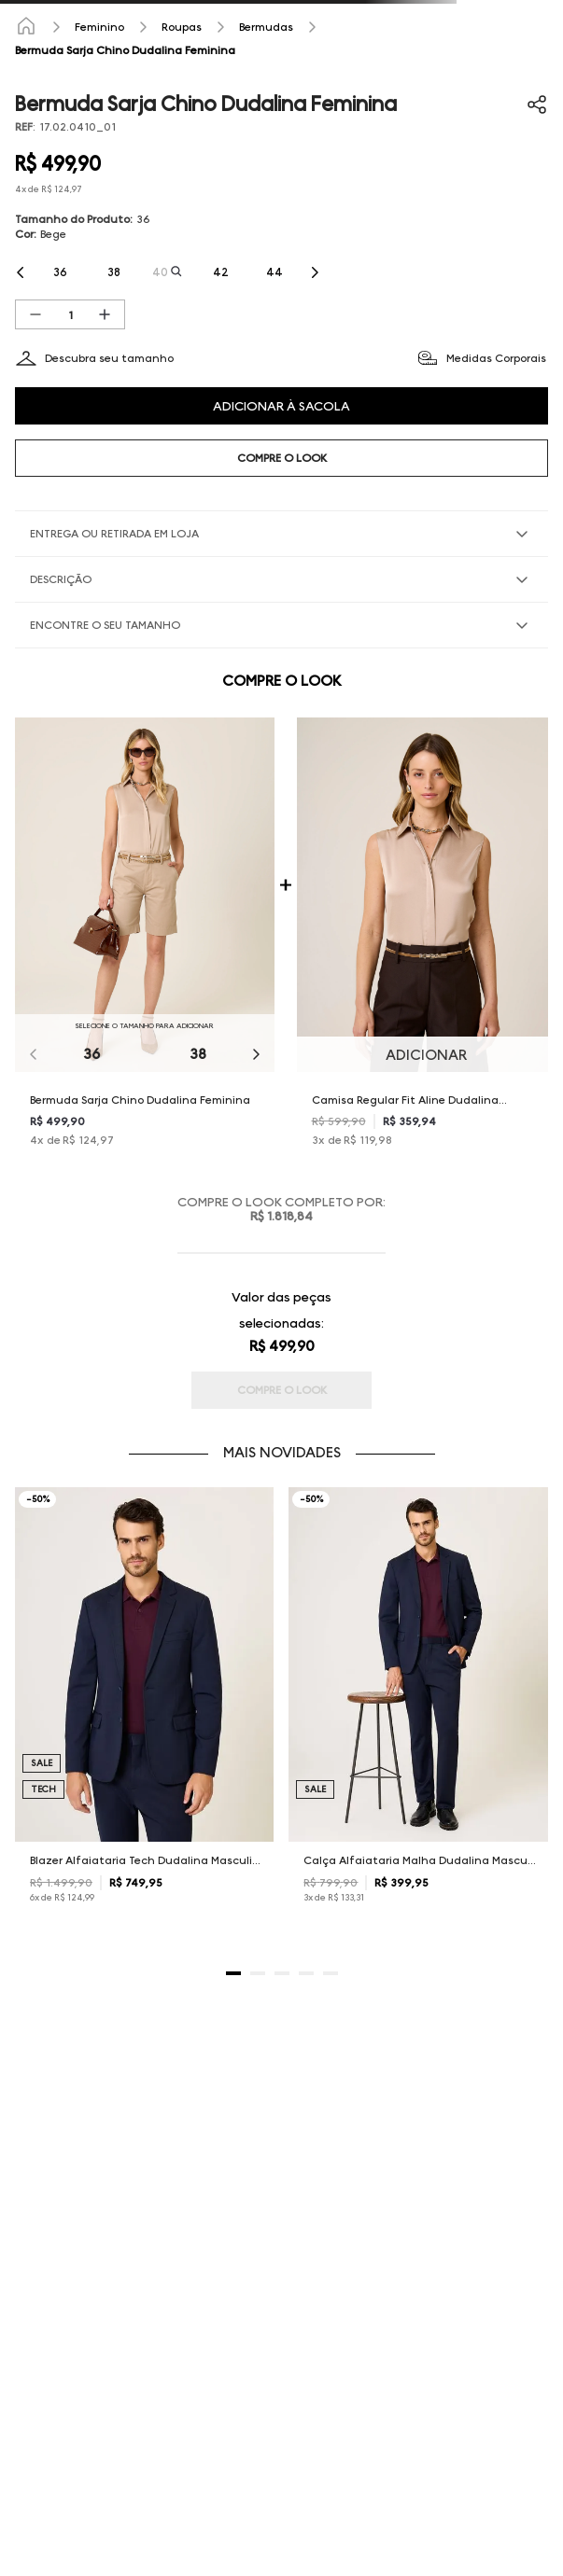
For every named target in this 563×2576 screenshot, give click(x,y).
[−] (35, 314)
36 (91, 1054)
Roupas (182, 27)
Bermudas (266, 27)
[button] (60, 272)
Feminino (99, 27)
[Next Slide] (314, 272)
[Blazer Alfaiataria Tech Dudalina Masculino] (144, 1711)
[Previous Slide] (20, 272)
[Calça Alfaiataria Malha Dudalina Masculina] (418, 1711)
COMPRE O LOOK (282, 458)
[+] (104, 314)
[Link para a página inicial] (26, 27)
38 (198, 1054)
